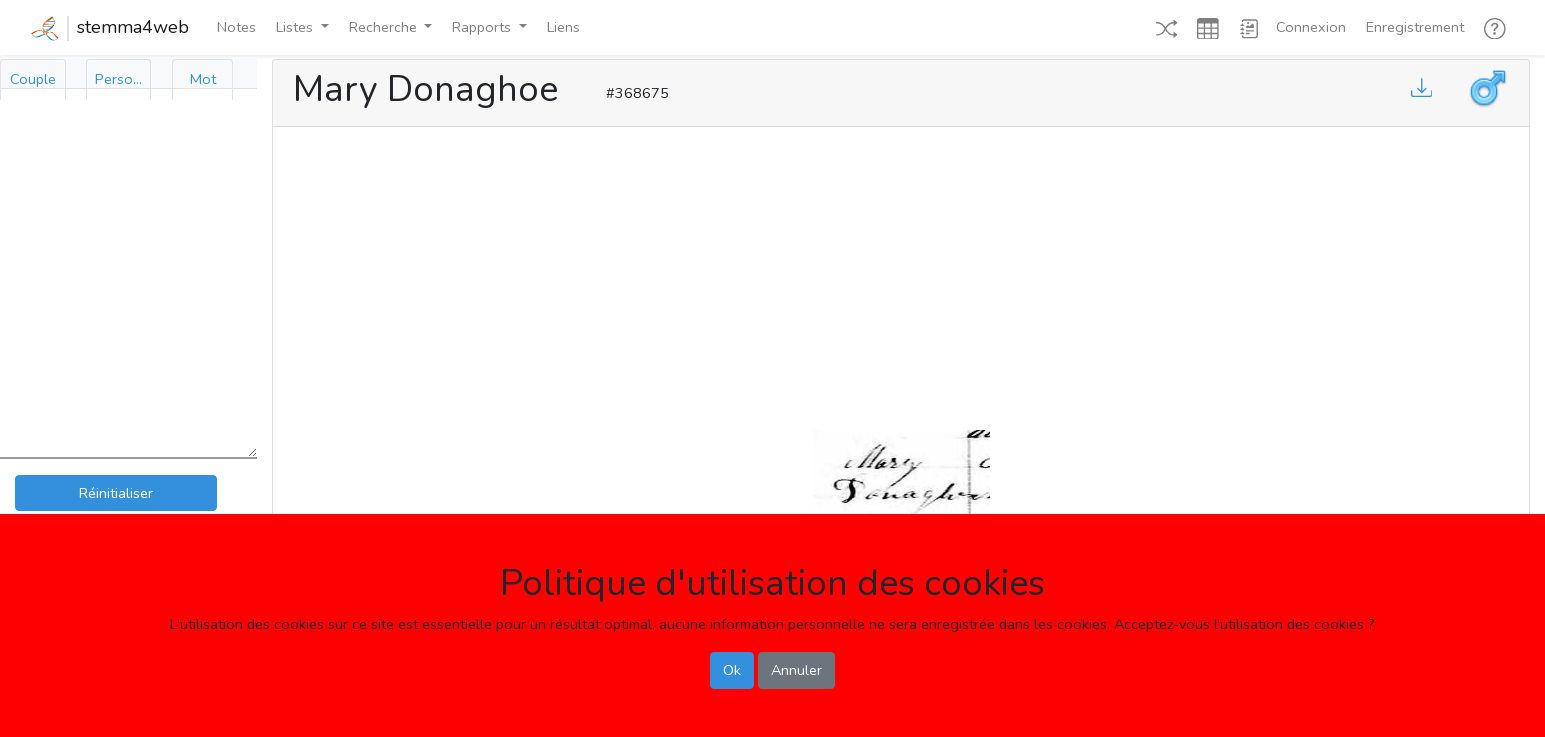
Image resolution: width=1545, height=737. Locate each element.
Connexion (1311, 27)
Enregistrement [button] (1415, 27)
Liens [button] (563, 27)
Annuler (796, 670)
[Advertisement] (901, 274)
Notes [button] (236, 27)
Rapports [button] (483, 27)
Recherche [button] (385, 27)
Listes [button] (296, 27)
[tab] (33, 79)
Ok (732, 670)
